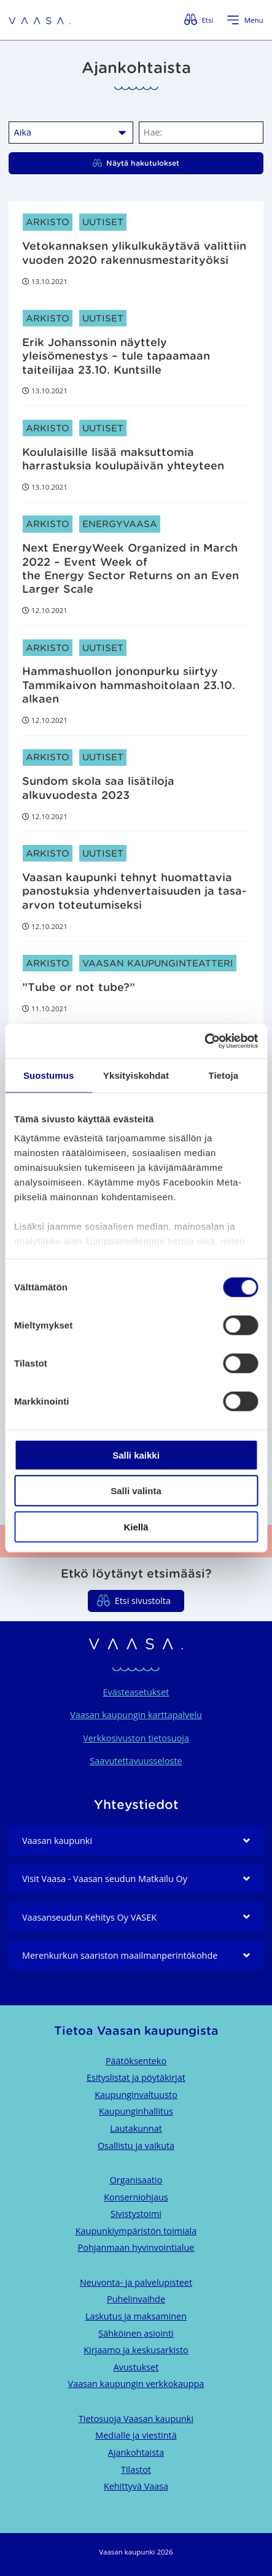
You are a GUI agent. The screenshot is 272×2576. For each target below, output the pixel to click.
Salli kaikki (136, 1454)
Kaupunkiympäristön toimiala (136, 2231)
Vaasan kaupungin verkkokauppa (136, 2383)
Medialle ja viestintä (135, 2435)
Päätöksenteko (136, 2061)
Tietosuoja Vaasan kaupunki (136, 2418)
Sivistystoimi (136, 2213)
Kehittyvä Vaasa (136, 2486)
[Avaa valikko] (245, 20)
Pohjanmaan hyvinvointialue (136, 2247)
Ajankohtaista (136, 2452)
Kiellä (135, 1526)
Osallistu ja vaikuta (136, 2145)
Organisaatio (136, 2180)
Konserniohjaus (136, 2197)
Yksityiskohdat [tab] (136, 1075)
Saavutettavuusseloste (136, 1761)
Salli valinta (136, 1491)
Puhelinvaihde (136, 2299)
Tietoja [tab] (223, 1075)
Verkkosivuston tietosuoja (136, 1738)
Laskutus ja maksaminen (136, 2316)
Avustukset (136, 2367)
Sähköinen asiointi (135, 2333)
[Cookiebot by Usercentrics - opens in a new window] (204, 1041)
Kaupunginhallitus (136, 2111)
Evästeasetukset (136, 1692)
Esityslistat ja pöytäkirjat (136, 2077)
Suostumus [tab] (48, 1075)
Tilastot (136, 2469)
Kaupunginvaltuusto (136, 2094)
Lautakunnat (136, 2128)
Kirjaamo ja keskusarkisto (136, 2350)
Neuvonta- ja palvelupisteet (136, 2282)
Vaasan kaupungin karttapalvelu (136, 1715)
